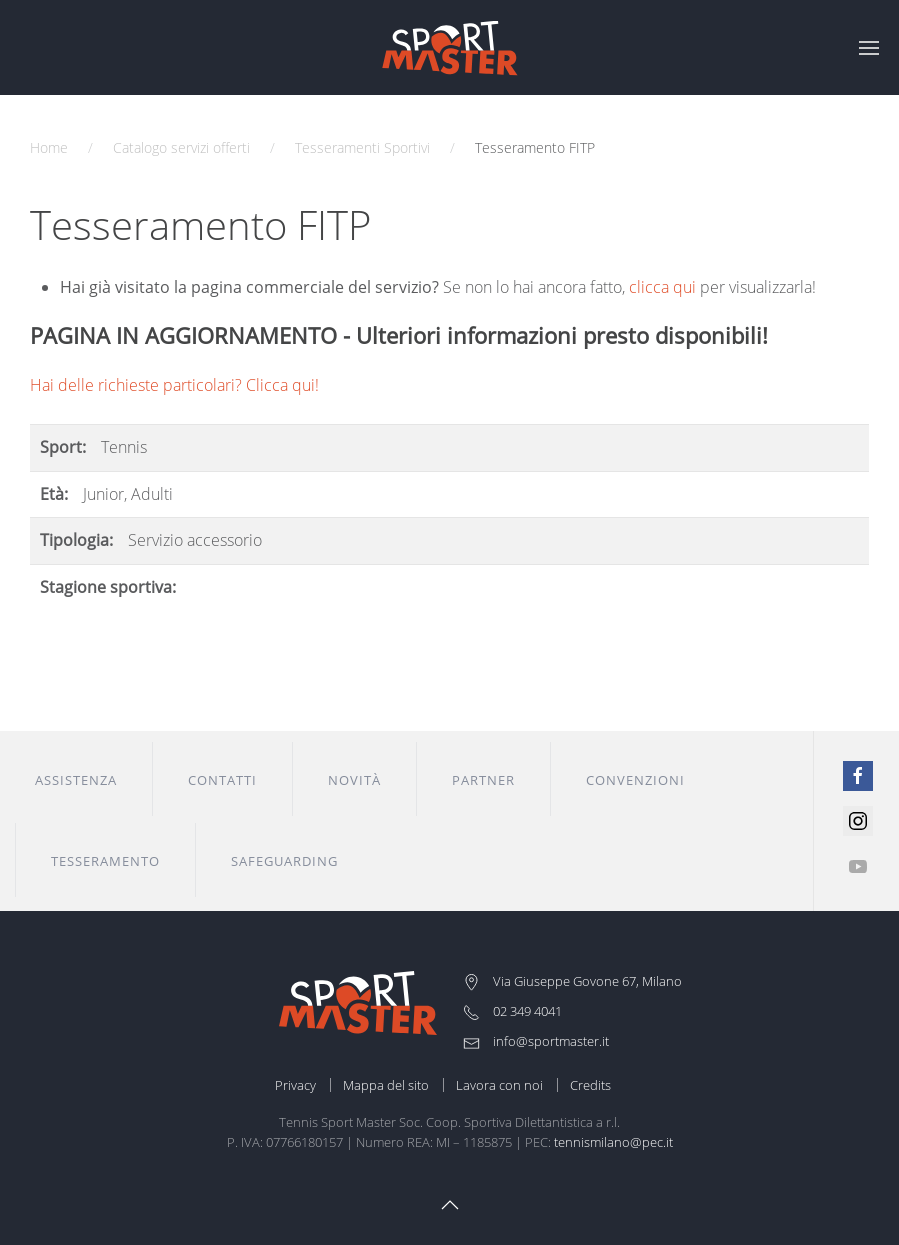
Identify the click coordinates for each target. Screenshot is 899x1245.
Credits (590, 1085)
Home (49, 147)
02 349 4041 (512, 1011)
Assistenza (76, 780)
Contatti (222, 780)
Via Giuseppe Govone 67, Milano (572, 981)
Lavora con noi (499, 1085)
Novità (354, 780)
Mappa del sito (386, 1085)
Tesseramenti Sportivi (362, 147)
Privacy (295, 1085)
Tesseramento (105, 861)
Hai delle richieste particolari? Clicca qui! (174, 385)
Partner (483, 780)
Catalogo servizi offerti (181, 147)
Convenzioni (635, 780)
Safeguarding (284, 861)
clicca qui (662, 287)
